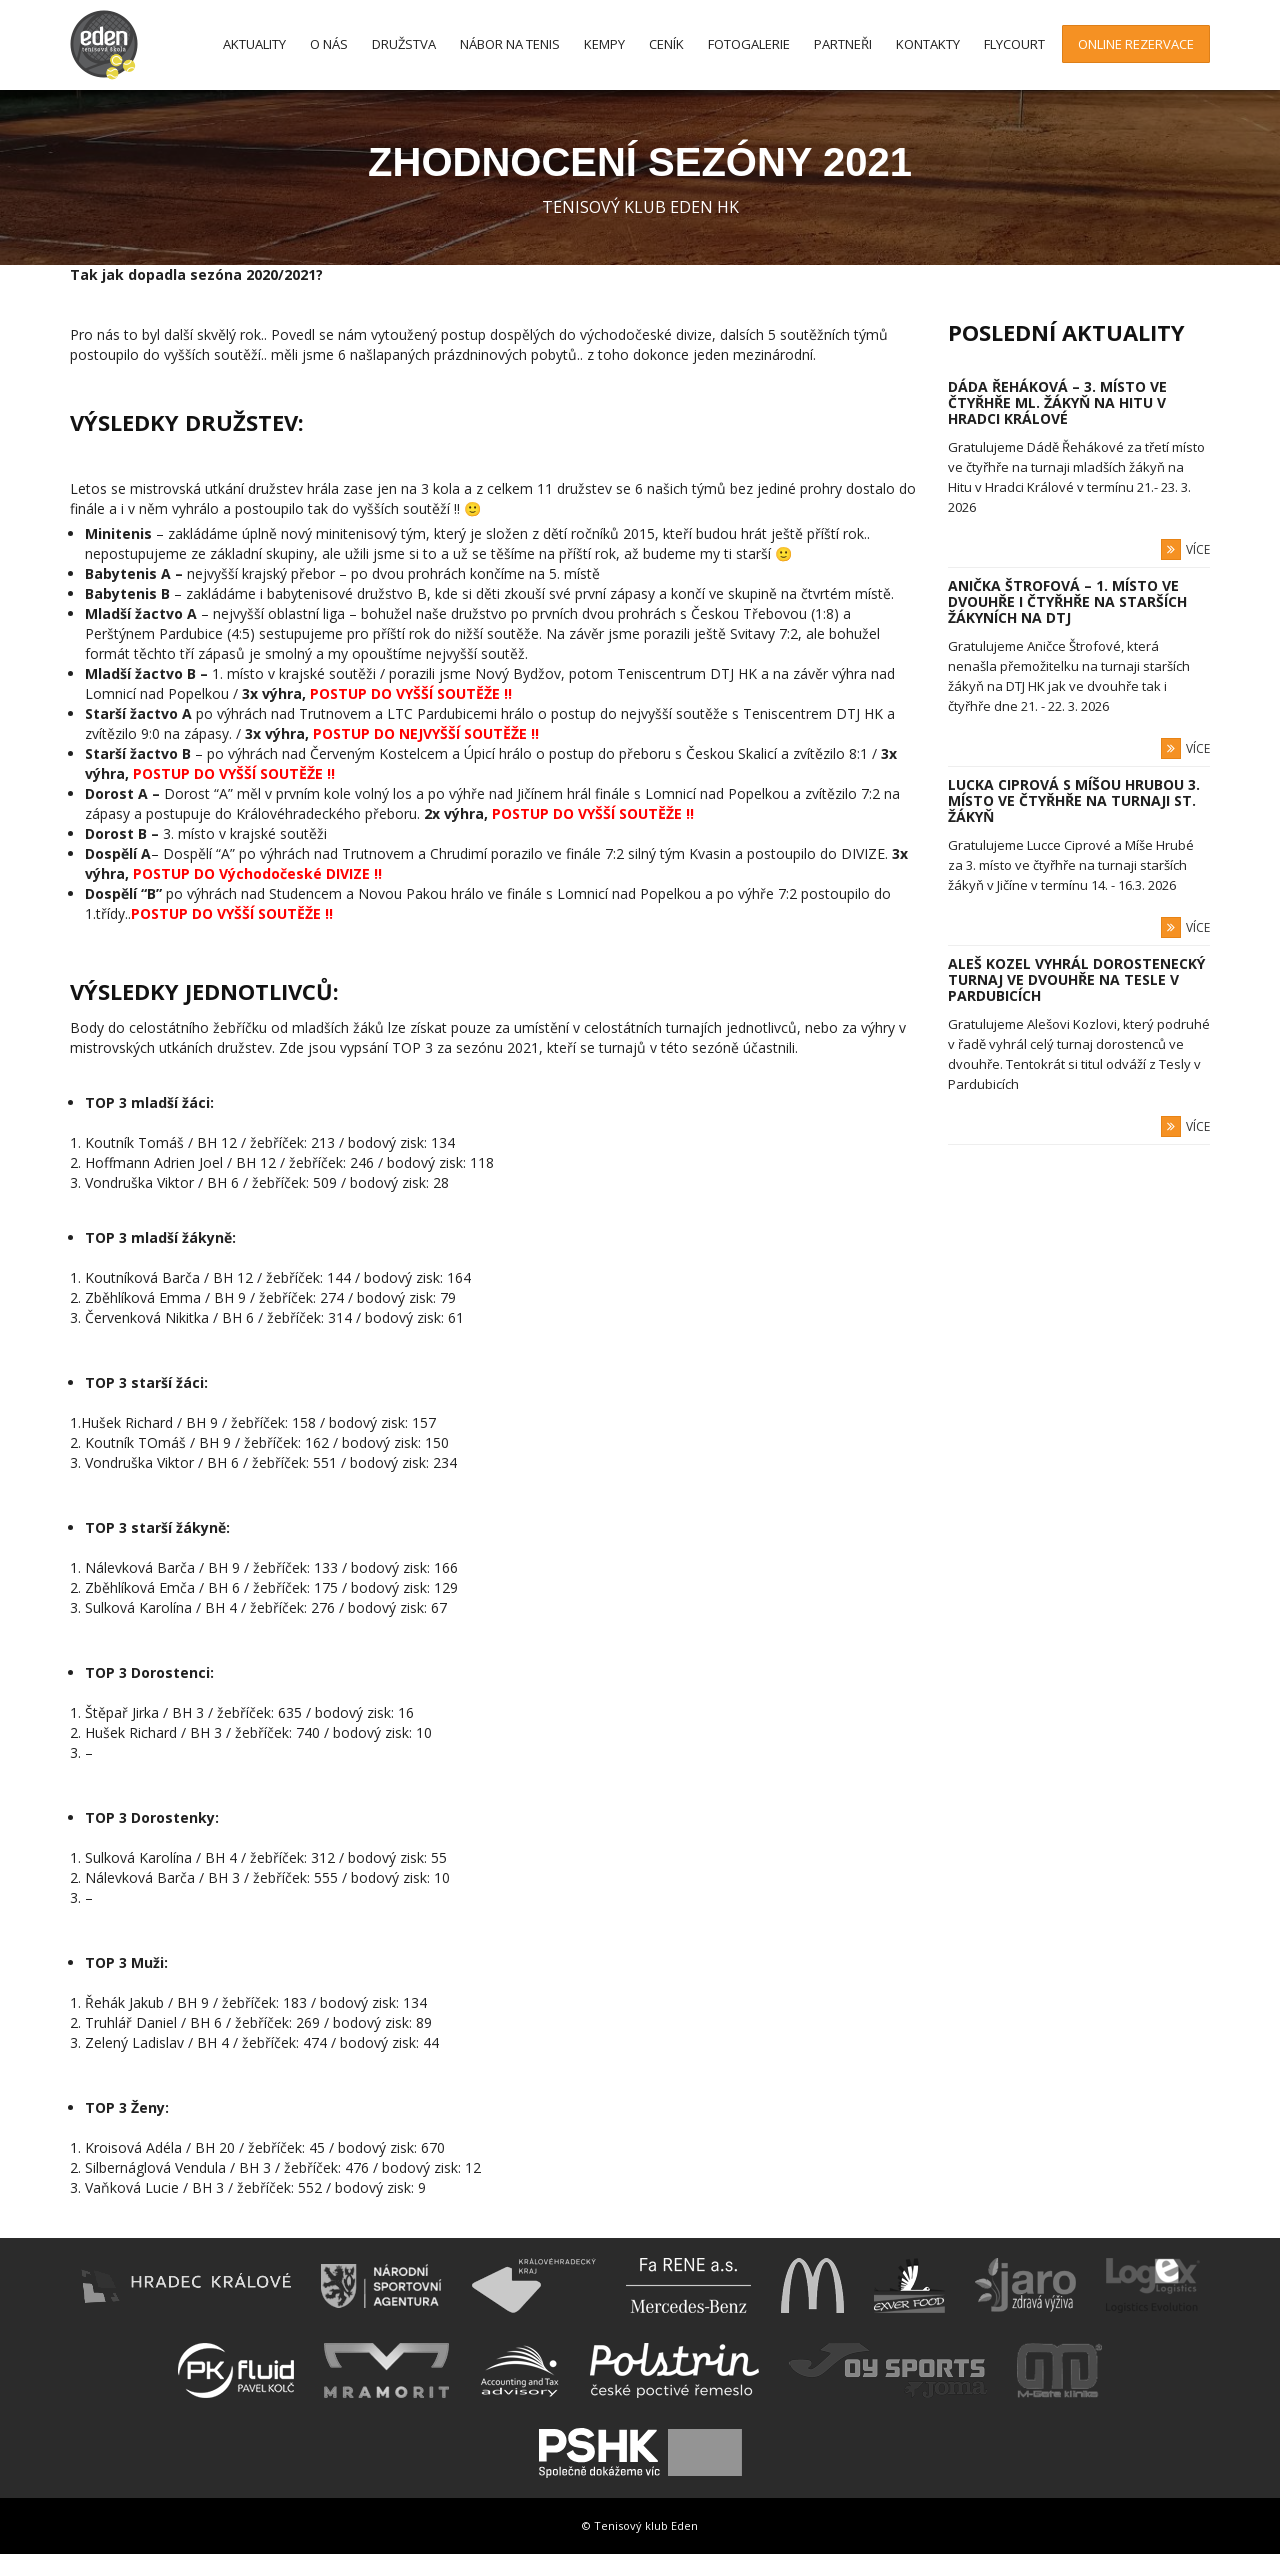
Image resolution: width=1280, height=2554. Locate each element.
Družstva (404, 44)
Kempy (604, 44)
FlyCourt (1014, 44)
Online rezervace (1136, 44)
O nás (329, 44)
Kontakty (928, 44)
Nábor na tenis (510, 44)
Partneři (843, 44)
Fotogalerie (749, 44)
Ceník (666, 44)
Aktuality (254, 44)
